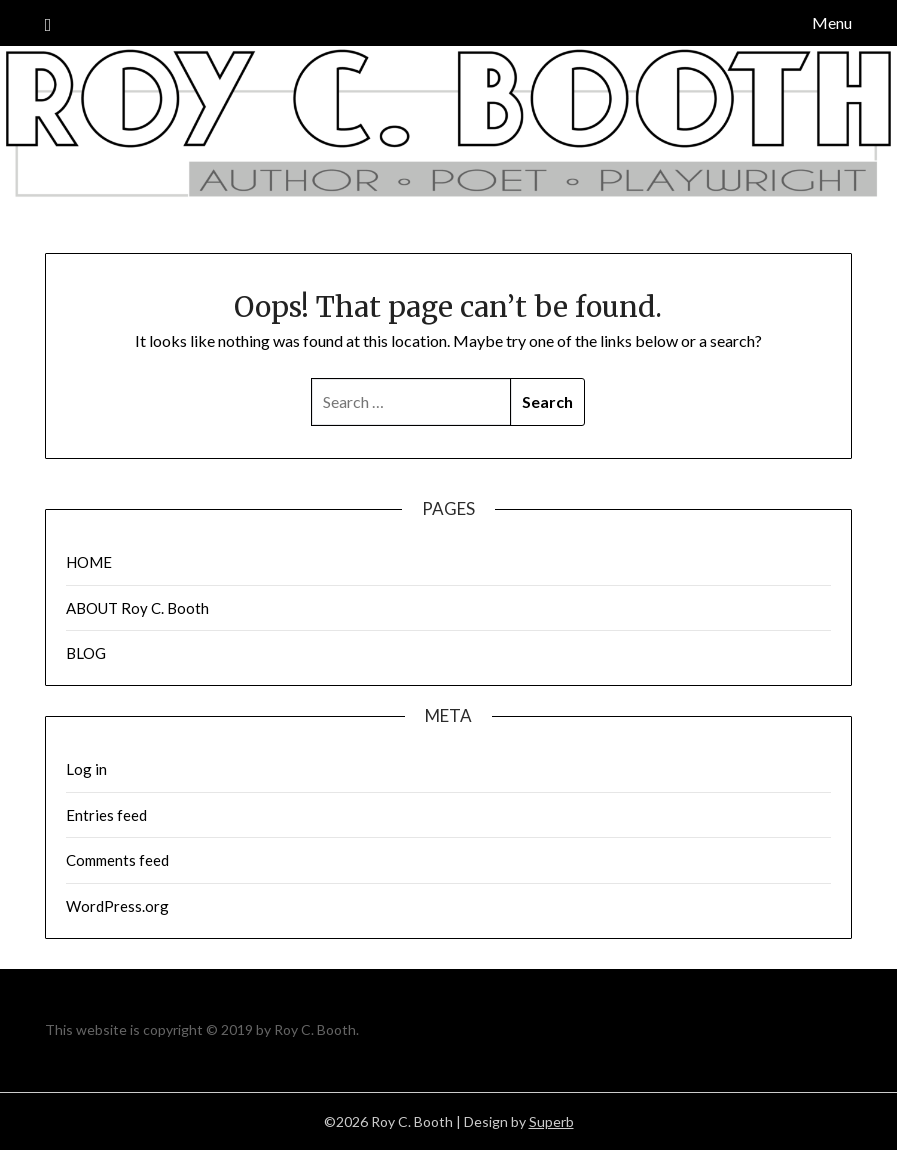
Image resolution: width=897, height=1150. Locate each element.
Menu (832, 22)
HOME (89, 562)
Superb (551, 1121)
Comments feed (117, 860)
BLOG (86, 653)
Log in (86, 769)
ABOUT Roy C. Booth (137, 608)
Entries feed (106, 815)
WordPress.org (117, 906)
